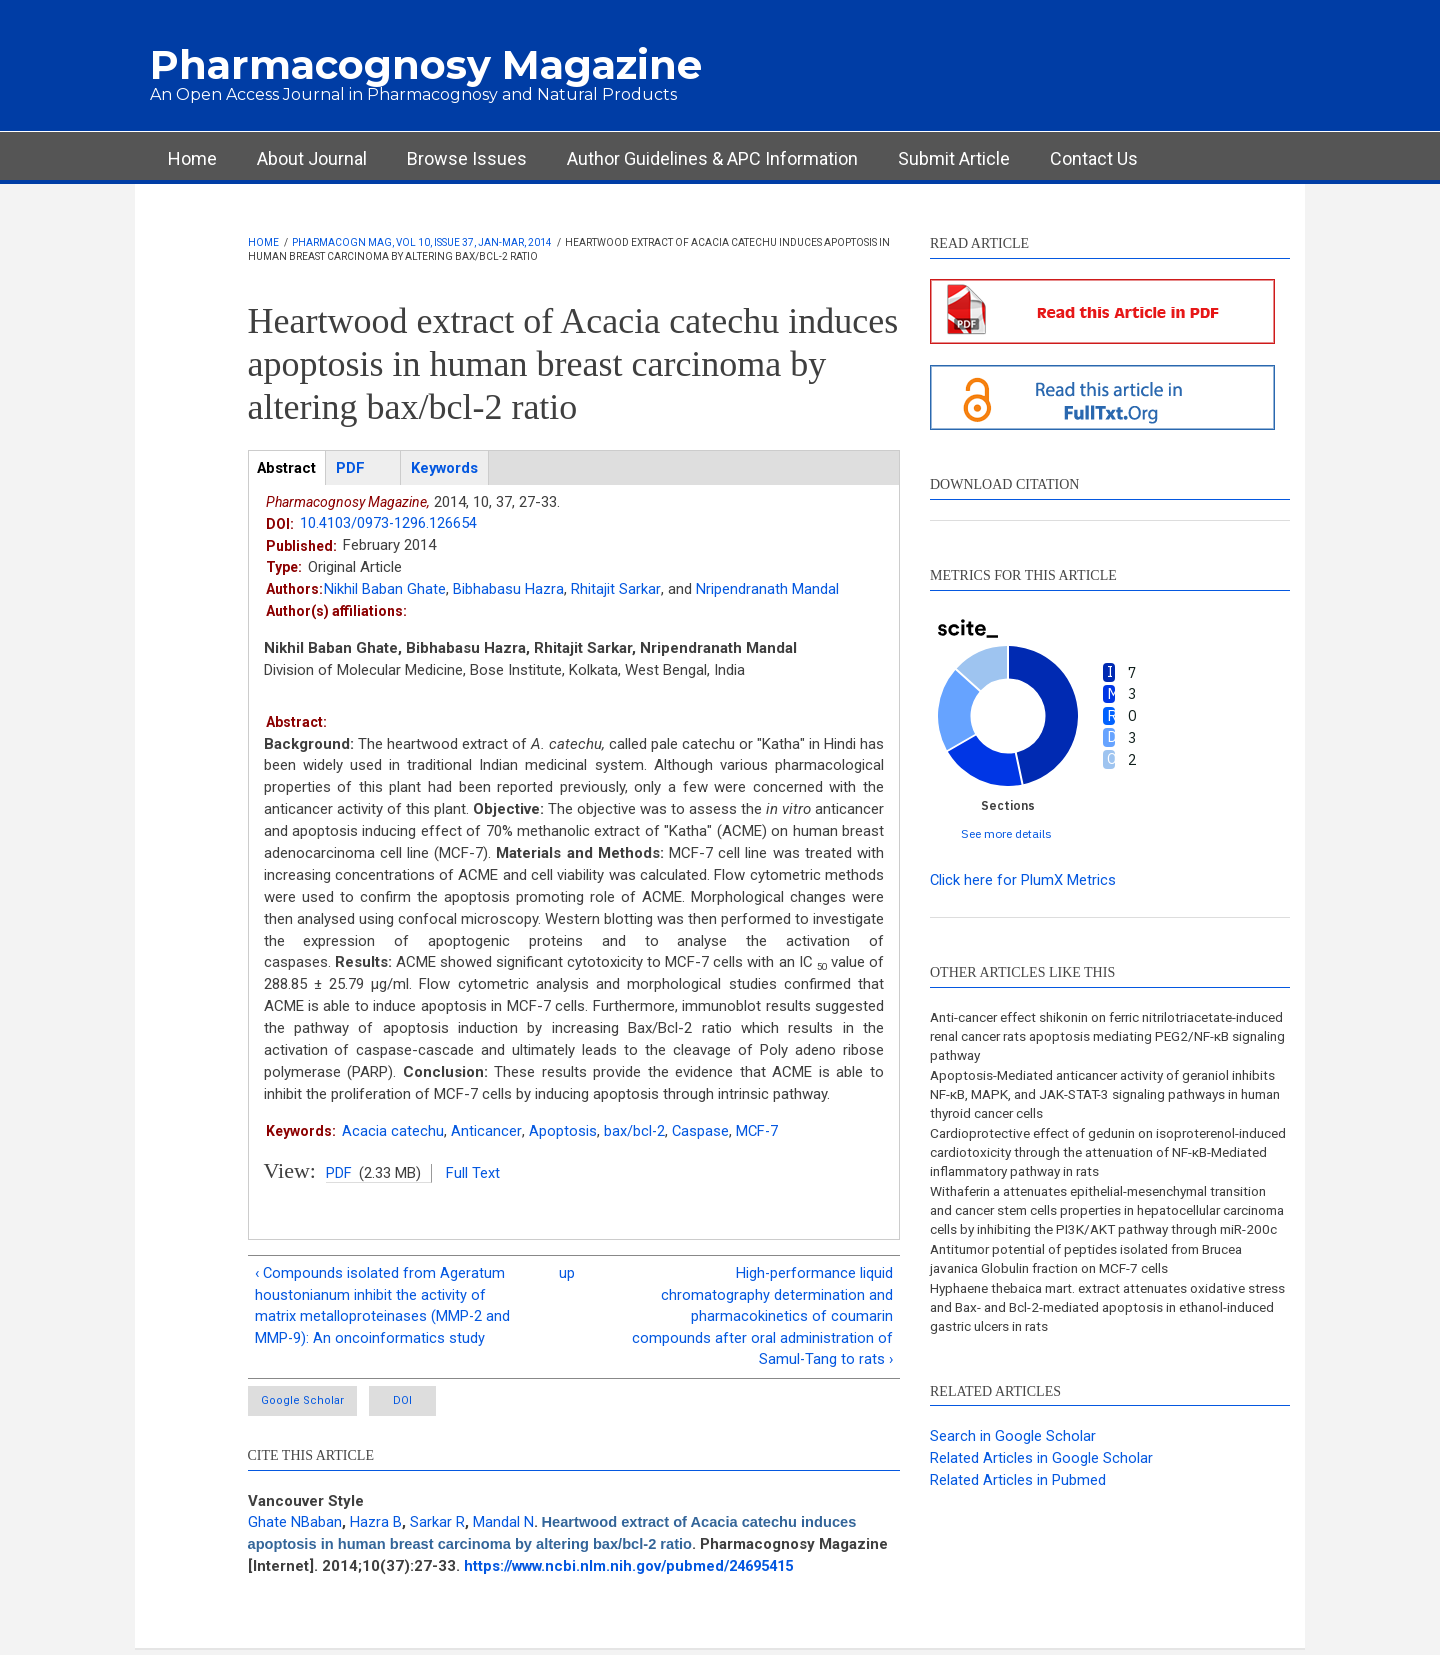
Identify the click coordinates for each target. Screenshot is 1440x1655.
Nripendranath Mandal (766, 590)
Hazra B (376, 1527)
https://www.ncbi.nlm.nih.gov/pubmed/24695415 (636, 1571)
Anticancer (486, 1131)
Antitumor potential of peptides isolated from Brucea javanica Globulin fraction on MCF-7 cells (1097, 1285)
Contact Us (1094, 158)
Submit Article (954, 158)
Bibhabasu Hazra (508, 590)
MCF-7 (759, 1131)
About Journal (312, 158)
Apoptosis (562, 1131)
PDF (339, 1173)
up (567, 1275)
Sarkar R (437, 1527)
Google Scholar (304, 1405)
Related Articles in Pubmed (1018, 1509)
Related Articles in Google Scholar (1041, 1487)
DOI (425, 1405)
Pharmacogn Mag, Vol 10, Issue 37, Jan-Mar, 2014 (422, 242)
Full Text (473, 1173)
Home (192, 158)
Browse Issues (467, 158)
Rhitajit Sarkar (615, 590)
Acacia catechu (393, 1131)
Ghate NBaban (295, 1527)
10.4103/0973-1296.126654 (389, 524)
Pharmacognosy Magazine (426, 64)
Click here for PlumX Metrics (1023, 880)
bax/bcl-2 (634, 1131)
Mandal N (503, 1527)
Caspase (701, 1131)
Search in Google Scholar (1013, 1466)
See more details (1006, 833)
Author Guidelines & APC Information (712, 158)
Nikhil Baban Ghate (385, 590)
